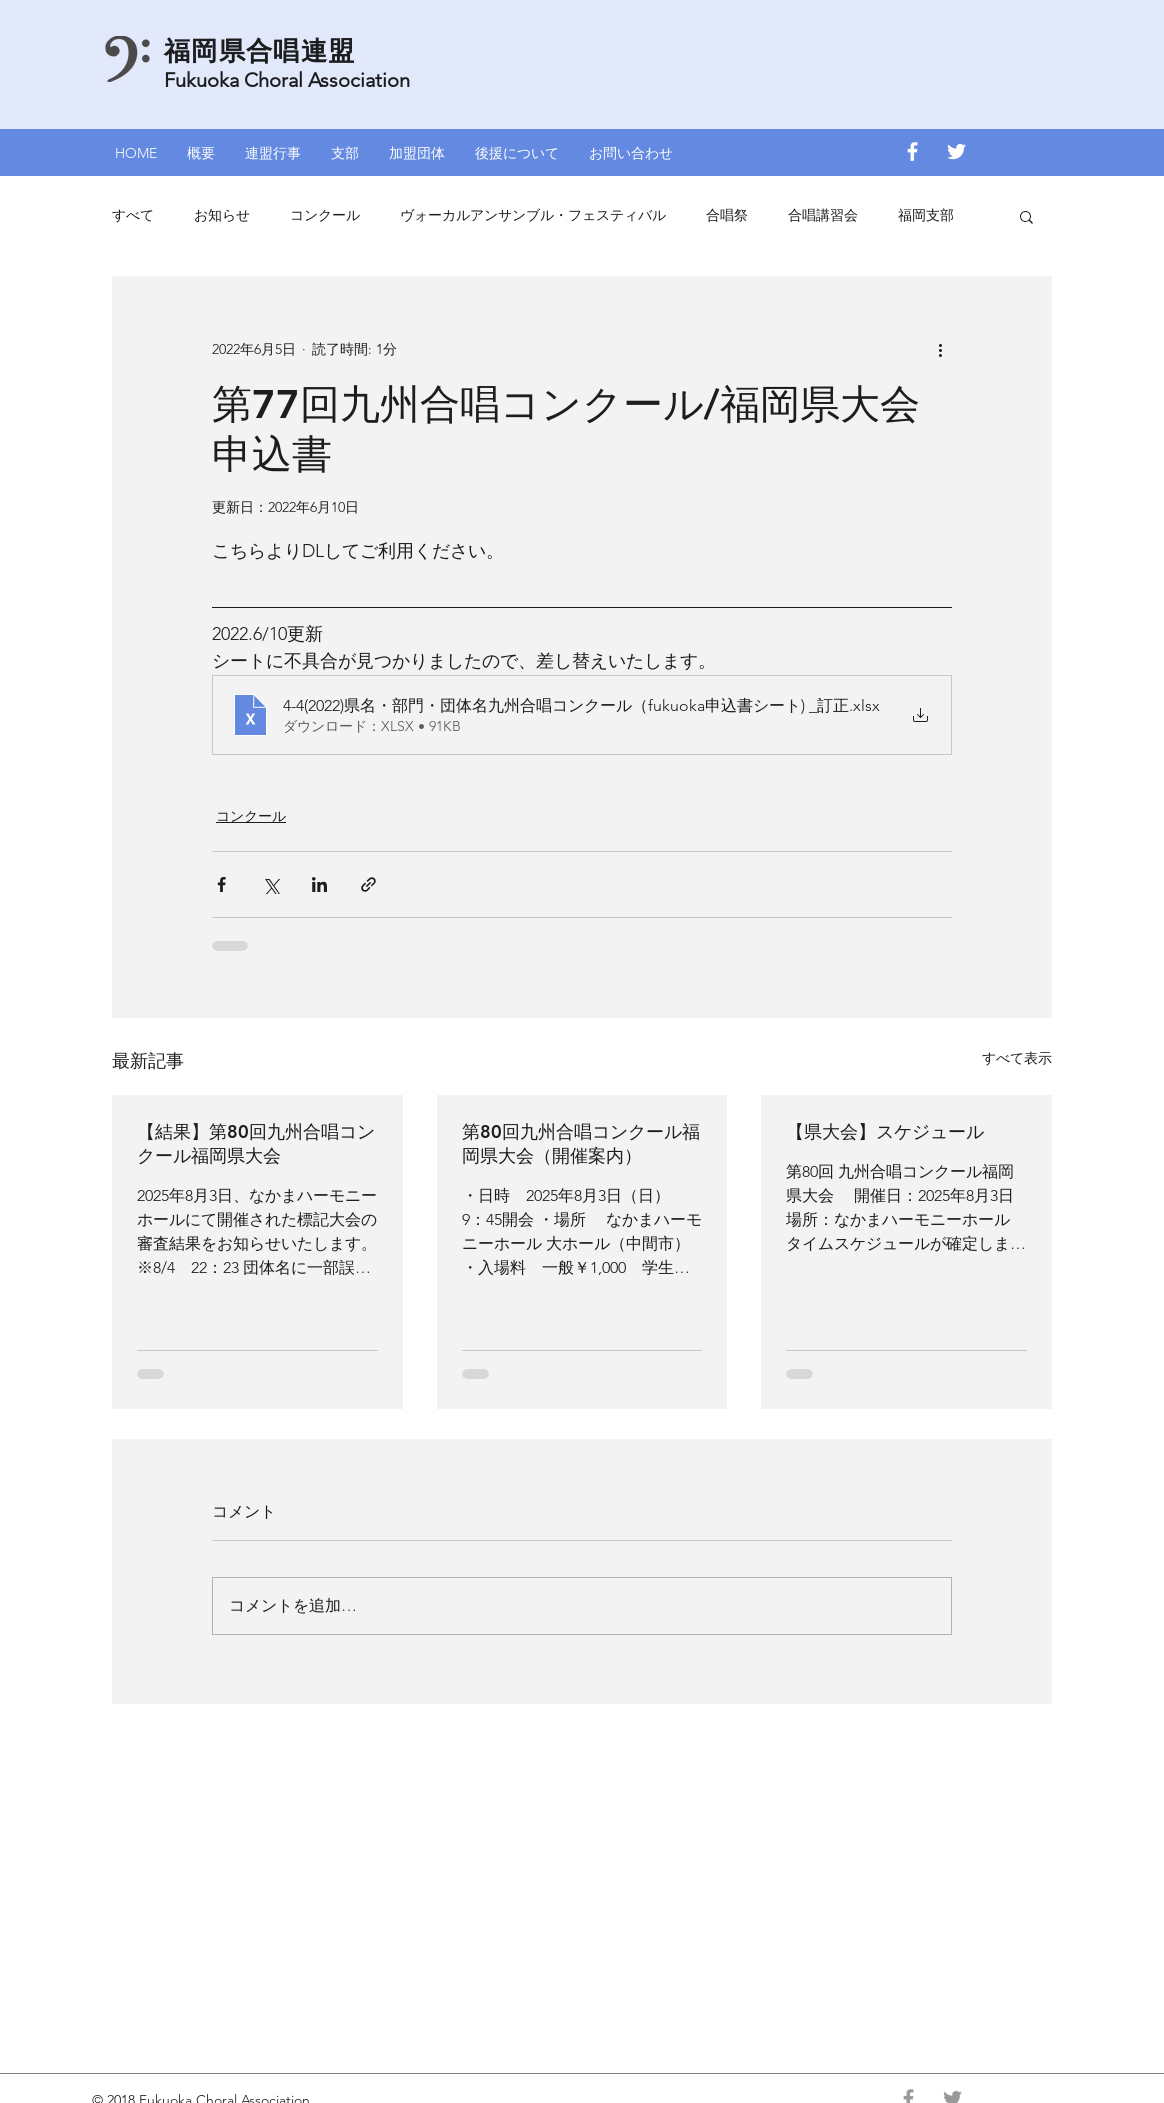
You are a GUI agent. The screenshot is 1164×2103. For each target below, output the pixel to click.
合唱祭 (727, 215)
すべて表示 (1017, 1058)
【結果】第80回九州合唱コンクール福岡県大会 (256, 1143)
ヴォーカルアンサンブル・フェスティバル (533, 215)
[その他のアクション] (940, 349)
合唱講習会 (823, 215)
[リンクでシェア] (368, 884)
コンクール (325, 215)
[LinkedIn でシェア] (319, 884)
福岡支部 (926, 215)
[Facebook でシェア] (221, 884)
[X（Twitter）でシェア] (270, 884)
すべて (133, 215)
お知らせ (222, 215)
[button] (273, 151)
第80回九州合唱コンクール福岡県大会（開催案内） (581, 1143)
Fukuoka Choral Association (287, 80)
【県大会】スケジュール (885, 1131)
